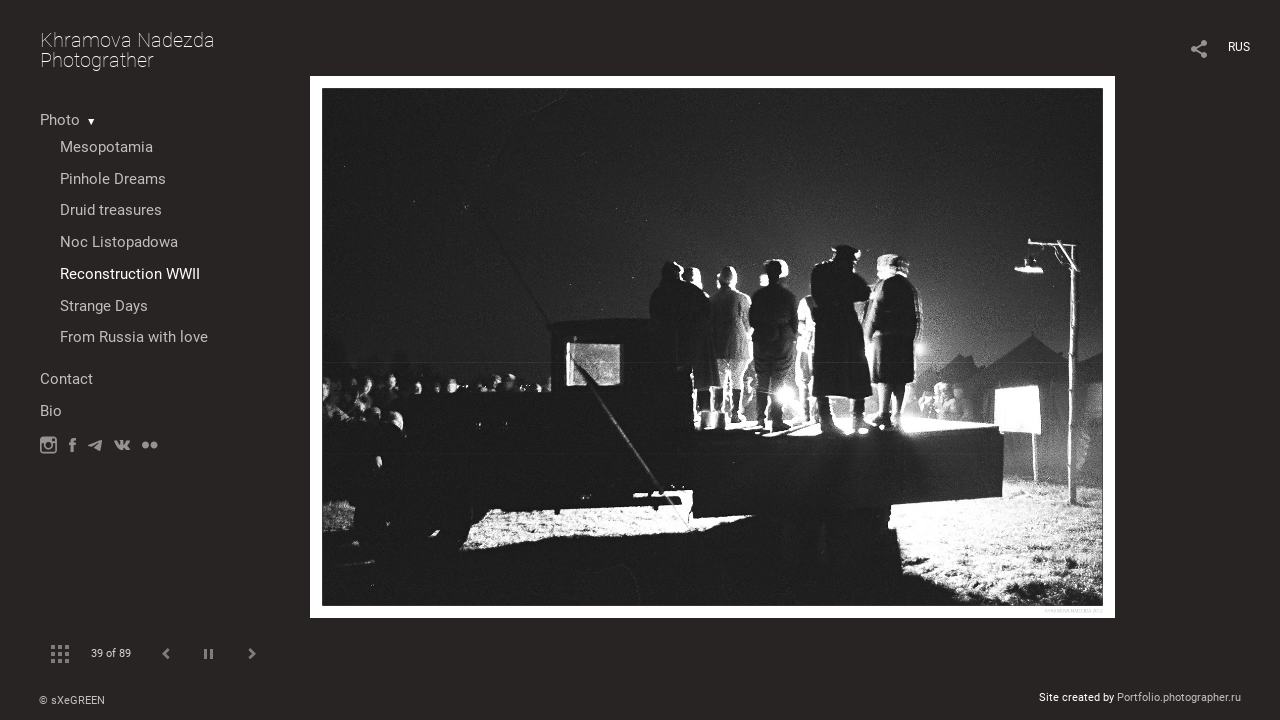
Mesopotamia (106, 147)
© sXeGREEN (72, 700)
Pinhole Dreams (113, 179)
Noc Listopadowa (119, 242)
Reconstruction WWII (130, 274)
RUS (1239, 47)
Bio (51, 411)
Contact (66, 379)
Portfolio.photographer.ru (1179, 697)
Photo (60, 120)
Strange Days (104, 306)
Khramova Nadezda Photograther (127, 50)
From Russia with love (134, 337)
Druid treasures (111, 210)
